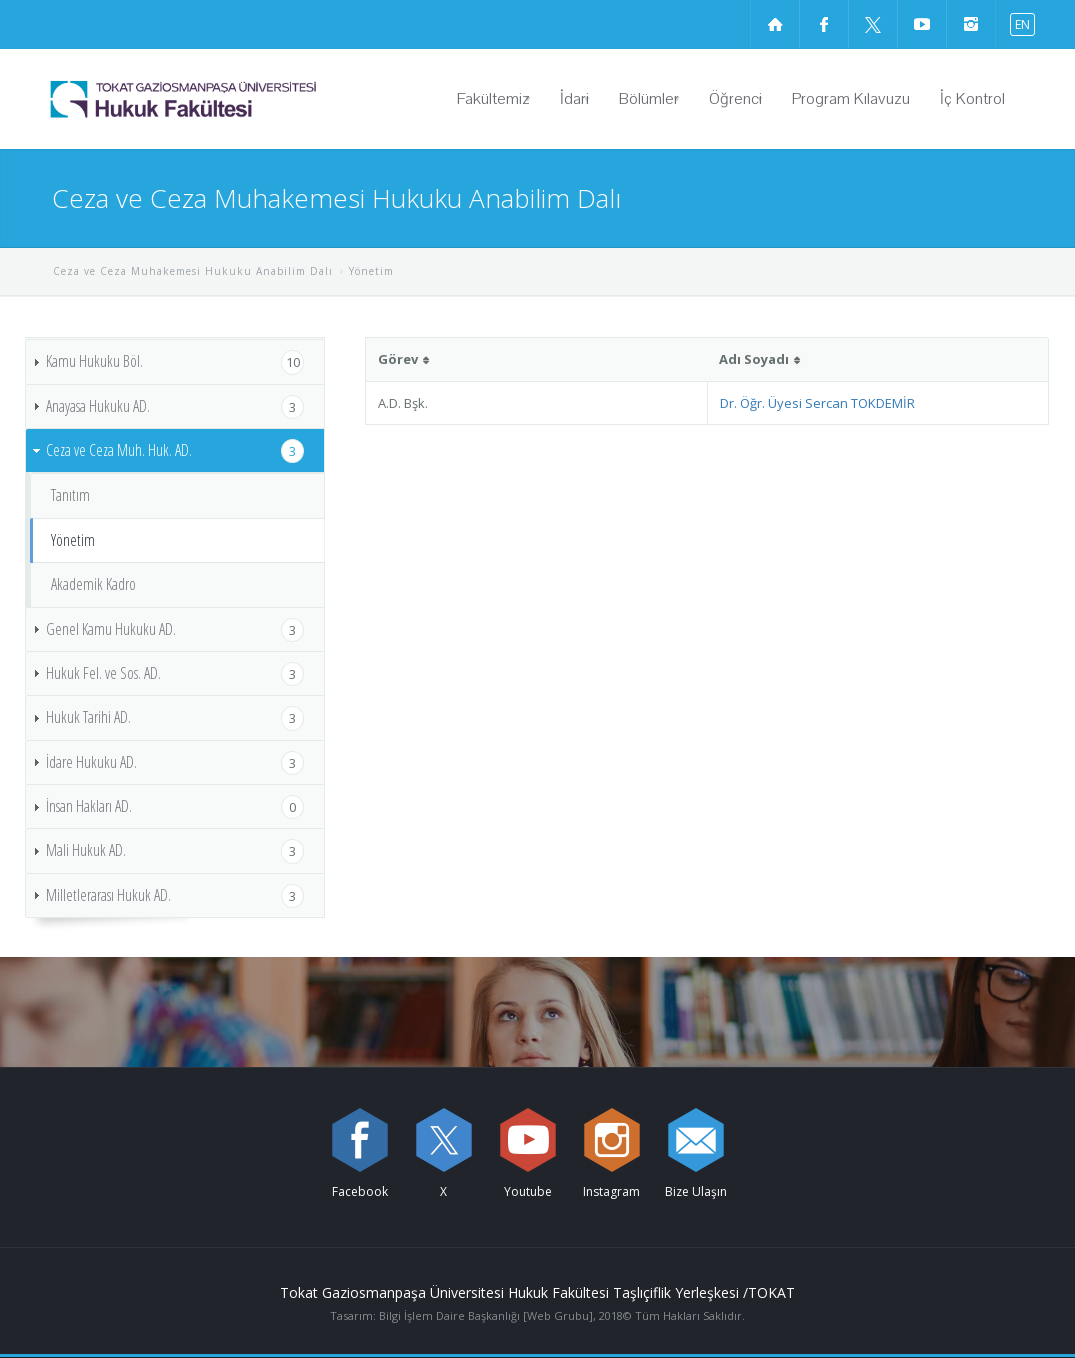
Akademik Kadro (93, 584)
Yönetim (73, 540)
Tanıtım (70, 495)
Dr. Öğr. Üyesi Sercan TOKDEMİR (817, 403)
